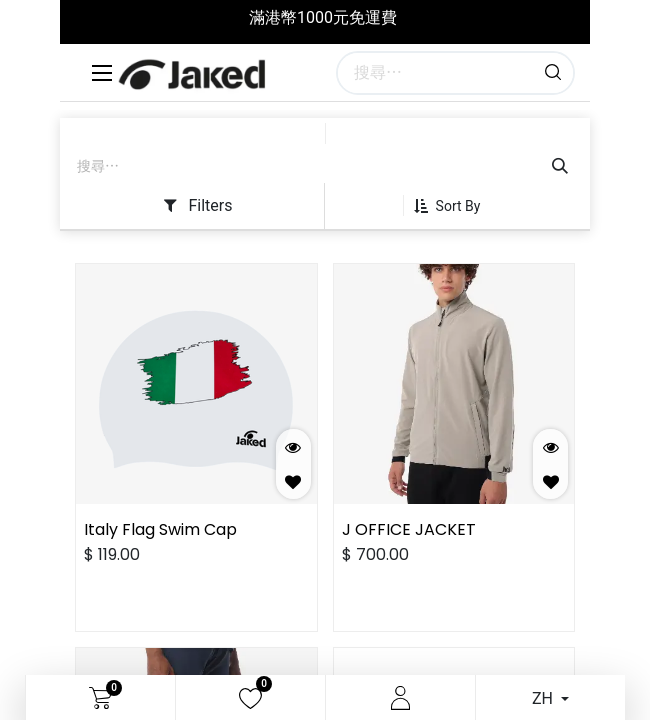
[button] (455, 206)
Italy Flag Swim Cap (160, 529)
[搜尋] (553, 73)
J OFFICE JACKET (409, 529)
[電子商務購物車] (100, 698)
